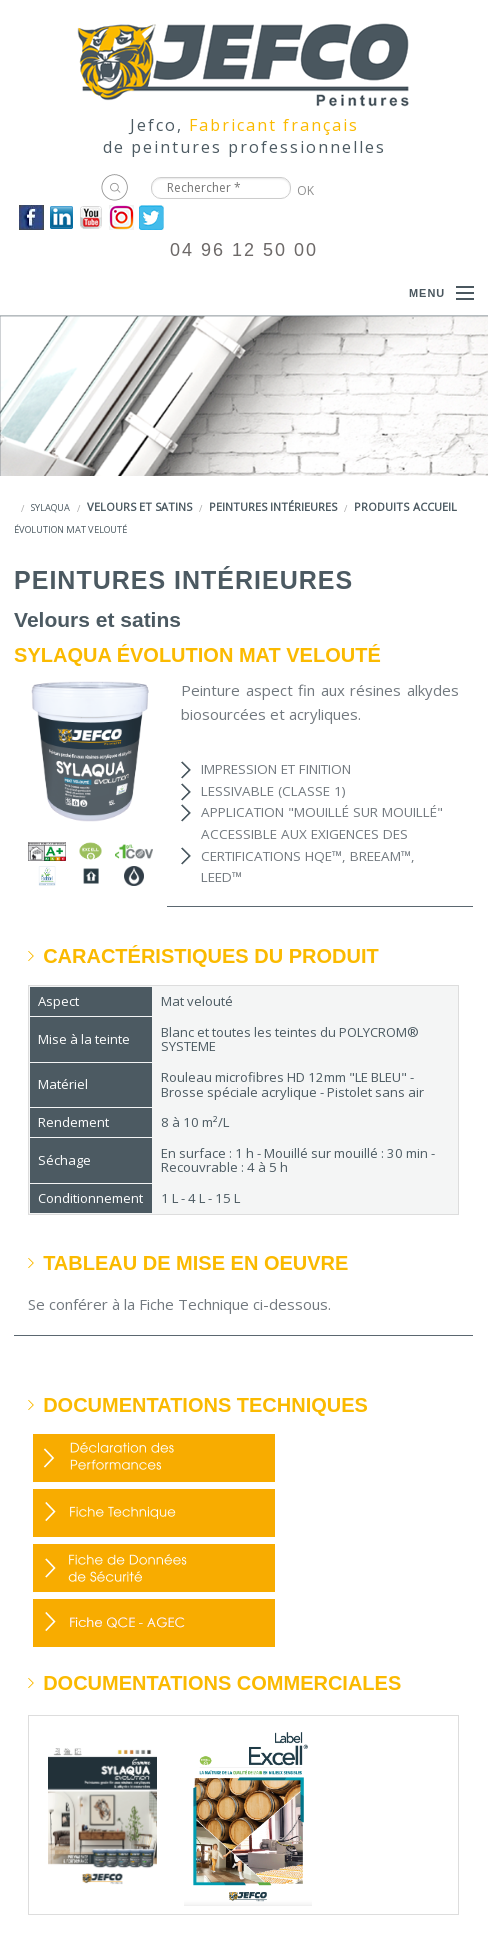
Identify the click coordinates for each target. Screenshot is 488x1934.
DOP (154, 1458)
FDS (154, 1568)
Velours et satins (139, 506)
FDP (154, 1513)
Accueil (435, 506)
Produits (381, 506)
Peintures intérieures (273, 506)
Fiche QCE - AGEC (154, 1623)
